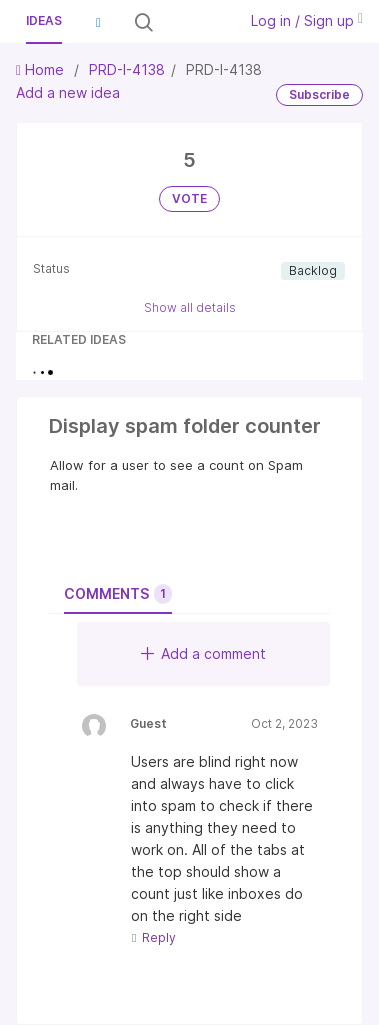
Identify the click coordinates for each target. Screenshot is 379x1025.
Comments (118, 594)
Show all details (190, 307)
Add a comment (203, 653)
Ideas (44, 20)
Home (42, 69)
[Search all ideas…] (193, 22)
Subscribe (319, 94)
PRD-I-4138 (127, 69)
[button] (98, 22)
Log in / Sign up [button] (307, 20)
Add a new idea (68, 92)
